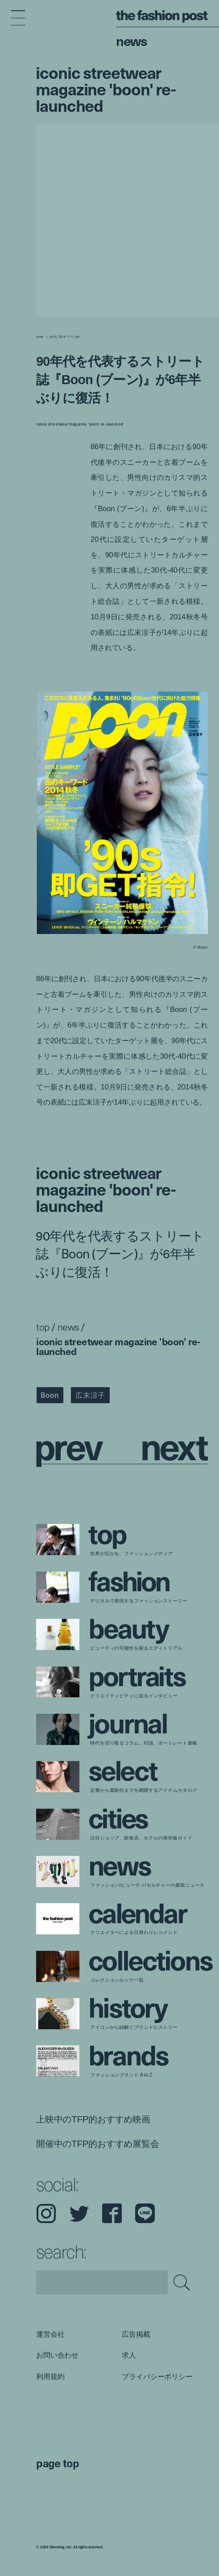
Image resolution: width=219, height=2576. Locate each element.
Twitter (79, 2213)
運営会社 (50, 2334)
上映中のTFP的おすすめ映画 (93, 2119)
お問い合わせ (57, 2355)
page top (57, 2462)
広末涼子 (90, 1395)
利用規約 (50, 2376)
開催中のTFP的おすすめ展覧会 (97, 2143)
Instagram (46, 2213)
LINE (145, 2213)
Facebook (112, 2213)
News (131, 40)
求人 (129, 2355)
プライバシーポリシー (157, 2376)
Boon (50, 1395)
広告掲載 (136, 2334)
